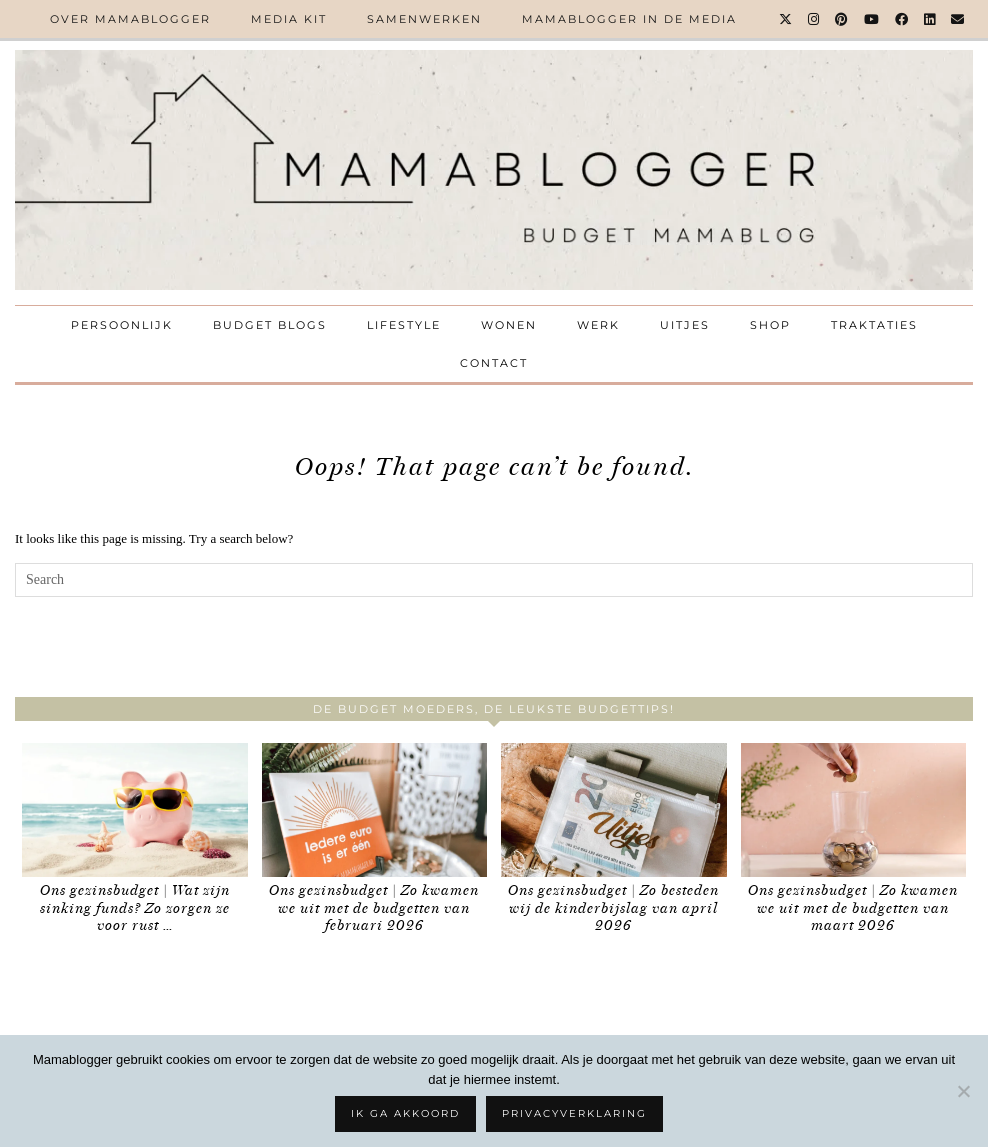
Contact (494, 363)
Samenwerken (424, 19)
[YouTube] (872, 19)
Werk (598, 325)
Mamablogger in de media (629, 19)
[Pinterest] (842, 19)
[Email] (958, 19)
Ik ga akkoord (405, 1113)
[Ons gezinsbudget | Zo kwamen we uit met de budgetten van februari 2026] (375, 810)
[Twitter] (786, 19)
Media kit (289, 19)
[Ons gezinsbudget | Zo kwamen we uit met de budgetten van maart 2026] (854, 810)
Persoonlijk (122, 325)
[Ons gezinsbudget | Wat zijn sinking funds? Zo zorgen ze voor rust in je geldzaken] (135, 810)
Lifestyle (404, 325)
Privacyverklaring (574, 1113)
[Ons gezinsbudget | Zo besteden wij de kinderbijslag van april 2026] (614, 810)
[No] (963, 1091)
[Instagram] (814, 19)
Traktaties (874, 325)
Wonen (509, 325)
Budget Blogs (270, 325)
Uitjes (685, 325)
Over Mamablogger (130, 19)
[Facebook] (902, 19)
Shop (770, 325)
